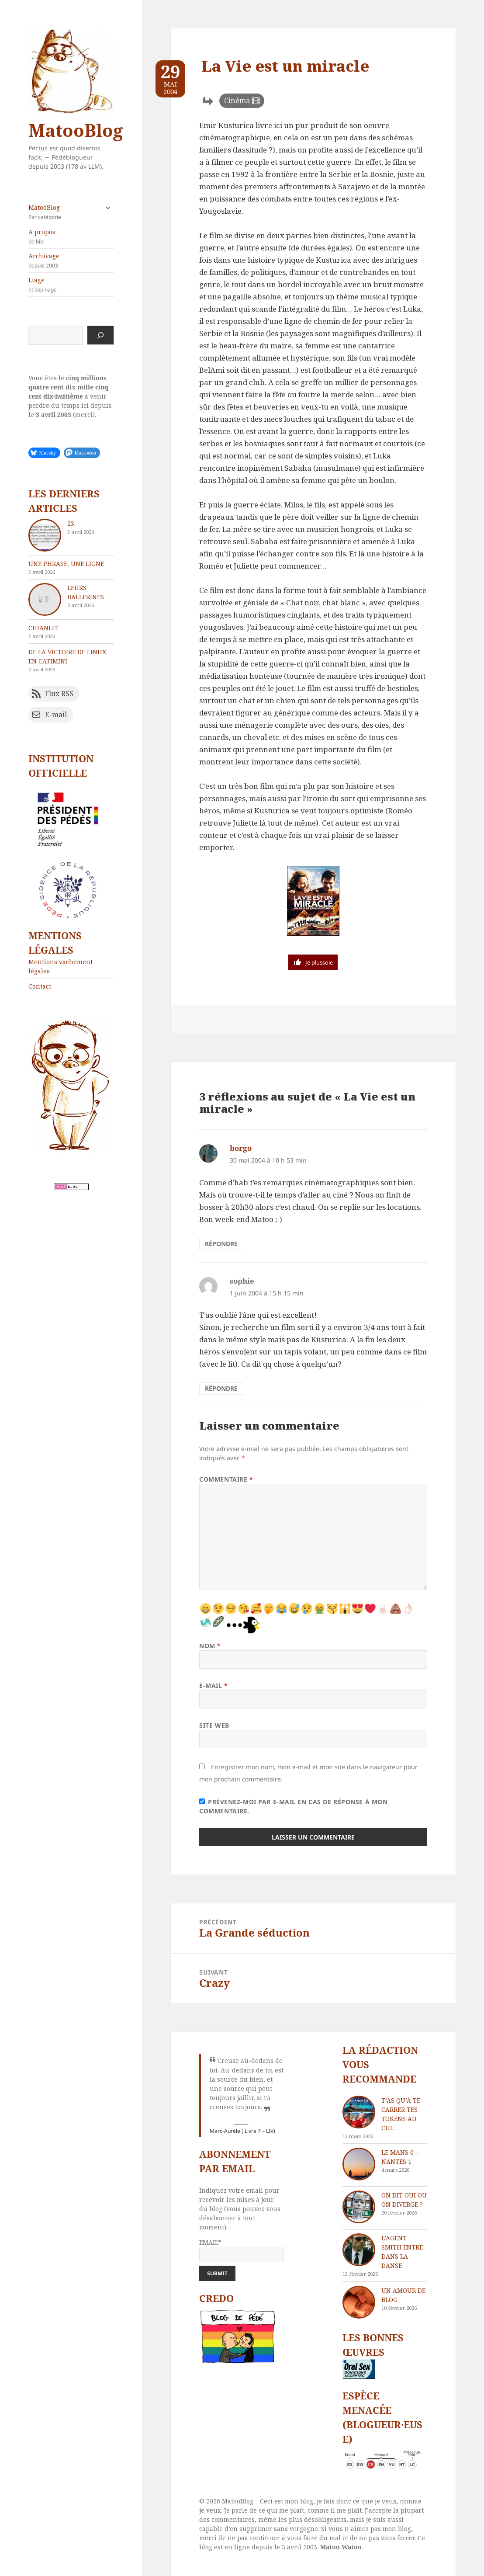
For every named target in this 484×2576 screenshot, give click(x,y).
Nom (210, 1646)
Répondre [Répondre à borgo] (221, 1243)
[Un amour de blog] (358, 2302)
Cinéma (237, 100)
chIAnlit (43, 628)
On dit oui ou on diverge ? (404, 2199)
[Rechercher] (100, 335)
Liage (71, 284)
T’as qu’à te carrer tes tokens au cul (400, 2114)
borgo (241, 1148)
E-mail (213, 1685)
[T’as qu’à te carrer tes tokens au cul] (358, 2112)
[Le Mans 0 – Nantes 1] (358, 2164)
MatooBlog (75, 130)
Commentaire (226, 1479)
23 (70, 523)
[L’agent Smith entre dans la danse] (358, 2249)
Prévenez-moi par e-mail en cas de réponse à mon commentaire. (293, 1806)
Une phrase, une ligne (66, 563)
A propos (71, 236)
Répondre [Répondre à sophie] (221, 1388)
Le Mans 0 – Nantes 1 (399, 2157)
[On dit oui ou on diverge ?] (358, 2207)
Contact (39, 986)
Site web (214, 1725)
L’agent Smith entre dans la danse (402, 2252)
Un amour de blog (403, 2295)
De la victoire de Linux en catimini (67, 656)
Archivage (71, 260)
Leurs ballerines (85, 592)
